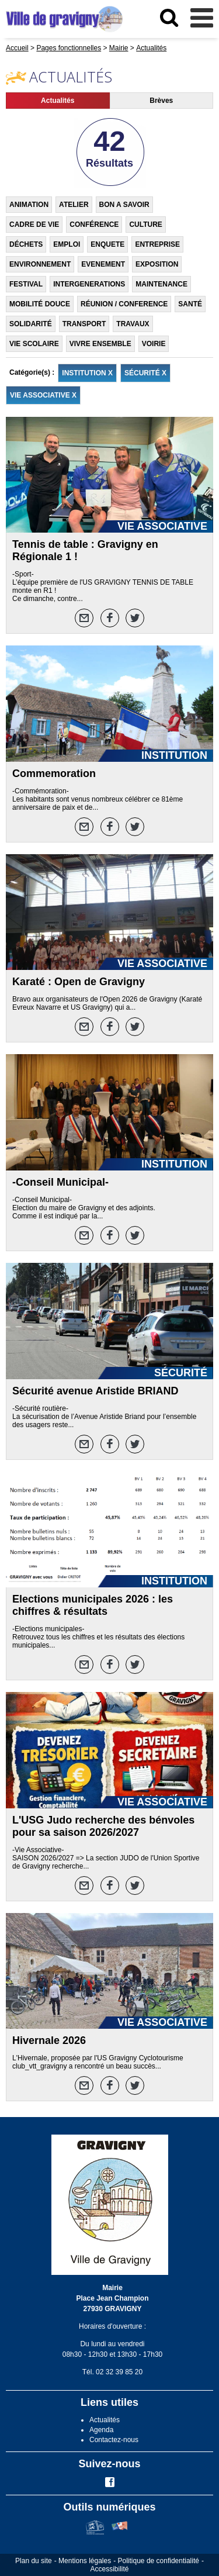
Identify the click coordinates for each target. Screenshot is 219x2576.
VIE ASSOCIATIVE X (43, 395)
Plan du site (33, 2561)
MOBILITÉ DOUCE (39, 304)
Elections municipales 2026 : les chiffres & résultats (92, 1605)
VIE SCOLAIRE (34, 344)
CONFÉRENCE (94, 224)
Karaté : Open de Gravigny (78, 981)
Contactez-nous (113, 2440)
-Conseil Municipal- (60, 1182)
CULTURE (145, 224)
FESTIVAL (26, 284)
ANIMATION (28, 205)
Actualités (57, 100)
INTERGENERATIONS (89, 284)
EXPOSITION (156, 264)
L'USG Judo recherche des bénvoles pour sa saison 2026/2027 (103, 1826)
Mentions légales (84, 2561)
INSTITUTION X (87, 373)
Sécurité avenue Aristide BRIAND (95, 1391)
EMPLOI (66, 244)
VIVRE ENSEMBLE (100, 344)
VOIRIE (154, 344)
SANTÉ (190, 304)
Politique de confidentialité (158, 2561)
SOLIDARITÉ (30, 324)
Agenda (101, 2430)
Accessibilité (109, 2569)
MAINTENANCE (161, 284)
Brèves (161, 100)
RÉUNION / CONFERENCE (124, 304)
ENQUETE (107, 244)
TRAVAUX (132, 324)
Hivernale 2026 (49, 2040)
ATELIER (73, 205)
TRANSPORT (84, 324)
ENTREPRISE (157, 244)
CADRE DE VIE (34, 224)
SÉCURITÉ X (145, 373)
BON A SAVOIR (124, 205)
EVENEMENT (103, 264)
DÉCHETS (26, 244)
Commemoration (54, 773)
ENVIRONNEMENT (40, 264)
